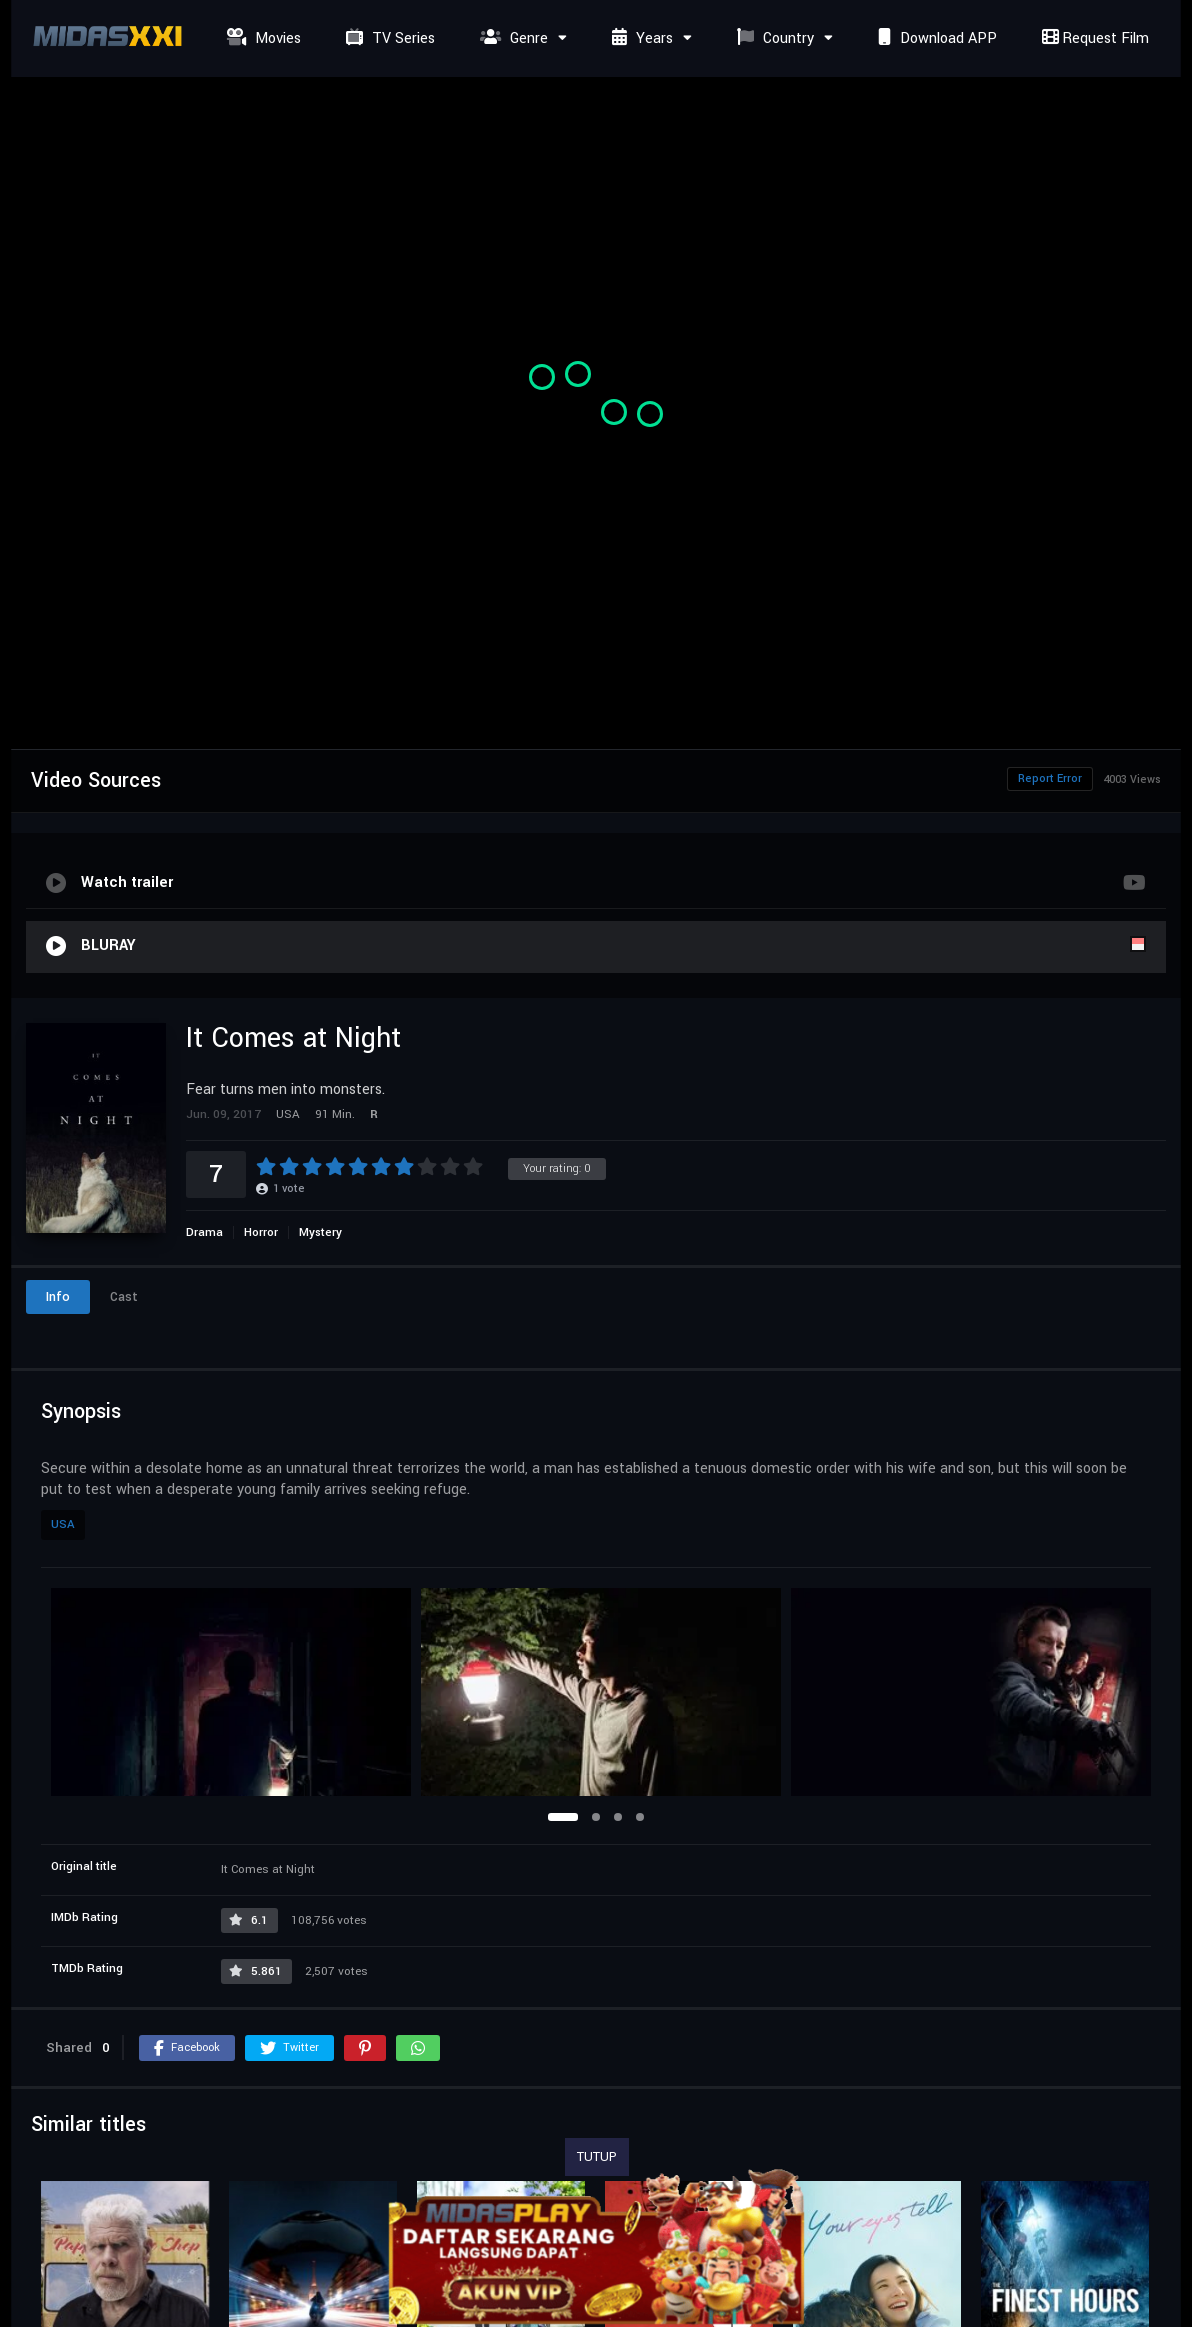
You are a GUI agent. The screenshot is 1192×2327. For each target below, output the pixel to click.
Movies (261, 38)
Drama (204, 1232)
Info (58, 1297)
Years (640, 38)
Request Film (1093, 38)
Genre (511, 38)
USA (63, 1524)
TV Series (388, 38)
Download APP (935, 38)
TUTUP (597, 2157)
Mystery (320, 1232)
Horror (261, 1232)
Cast (124, 1297)
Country (773, 38)
